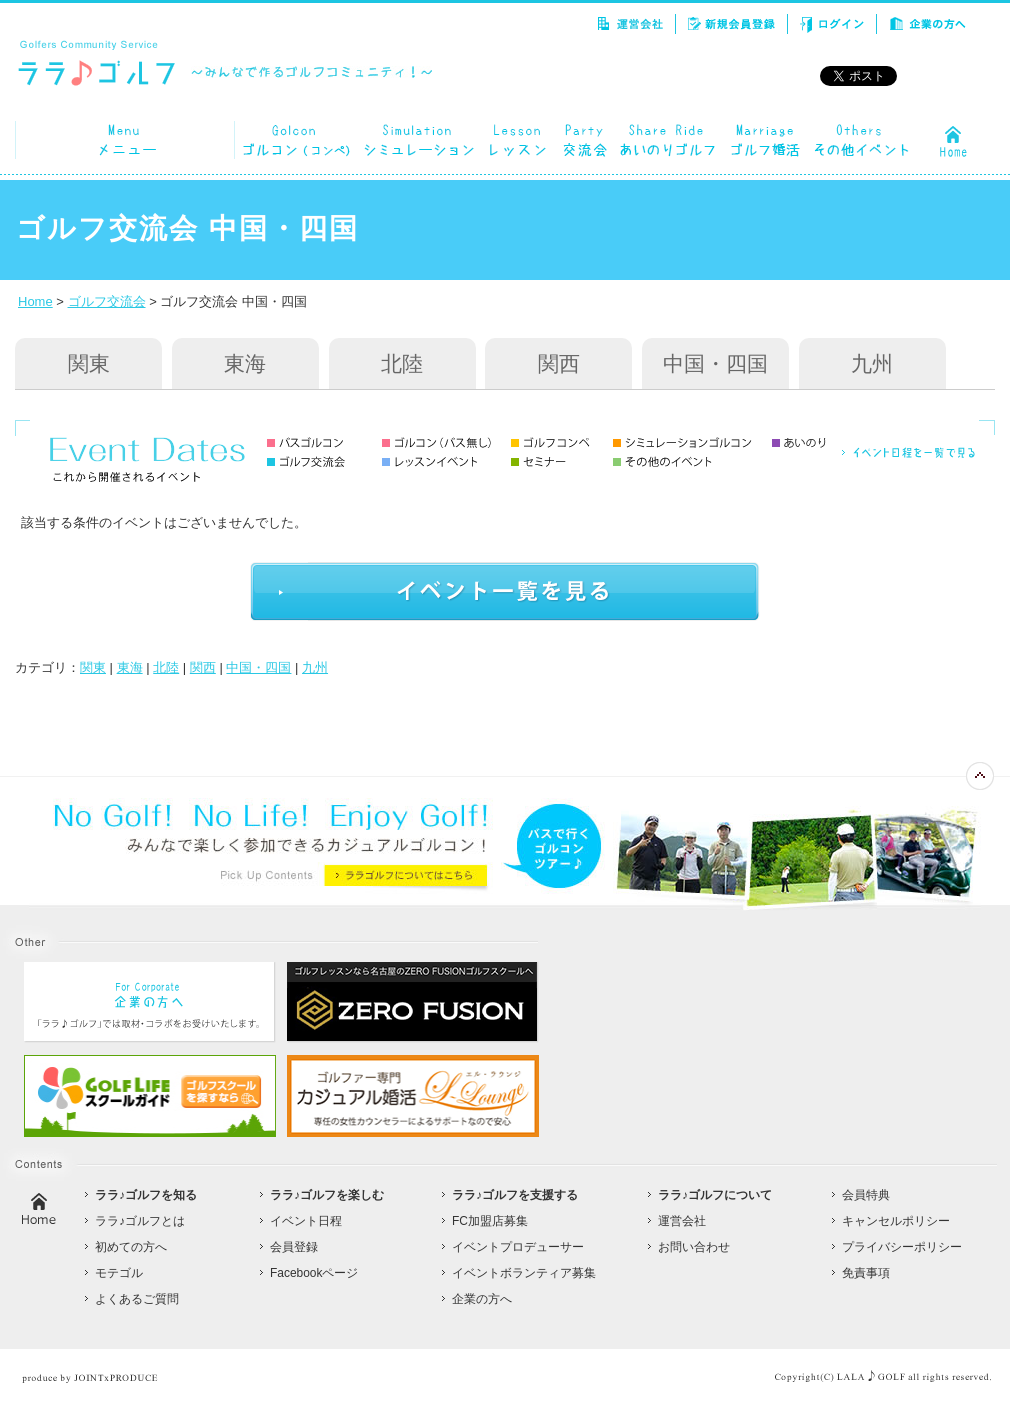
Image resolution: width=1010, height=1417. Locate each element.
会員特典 (866, 1195)
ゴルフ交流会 (107, 301)
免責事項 (866, 1273)
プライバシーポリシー (902, 1247)
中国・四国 (715, 363)
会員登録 (294, 1247)
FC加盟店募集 (490, 1221)
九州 (872, 363)
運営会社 (682, 1221)
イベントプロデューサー (518, 1247)
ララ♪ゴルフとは (140, 1221)
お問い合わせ (694, 1247)
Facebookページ (314, 1273)
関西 (559, 363)
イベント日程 (306, 1221)
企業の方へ (482, 1299)
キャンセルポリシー (896, 1221)
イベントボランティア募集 (524, 1273)
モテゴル (119, 1273)
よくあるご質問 (137, 1299)
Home (35, 301)
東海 (245, 363)
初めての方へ (131, 1247)
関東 (89, 363)
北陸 (402, 363)
